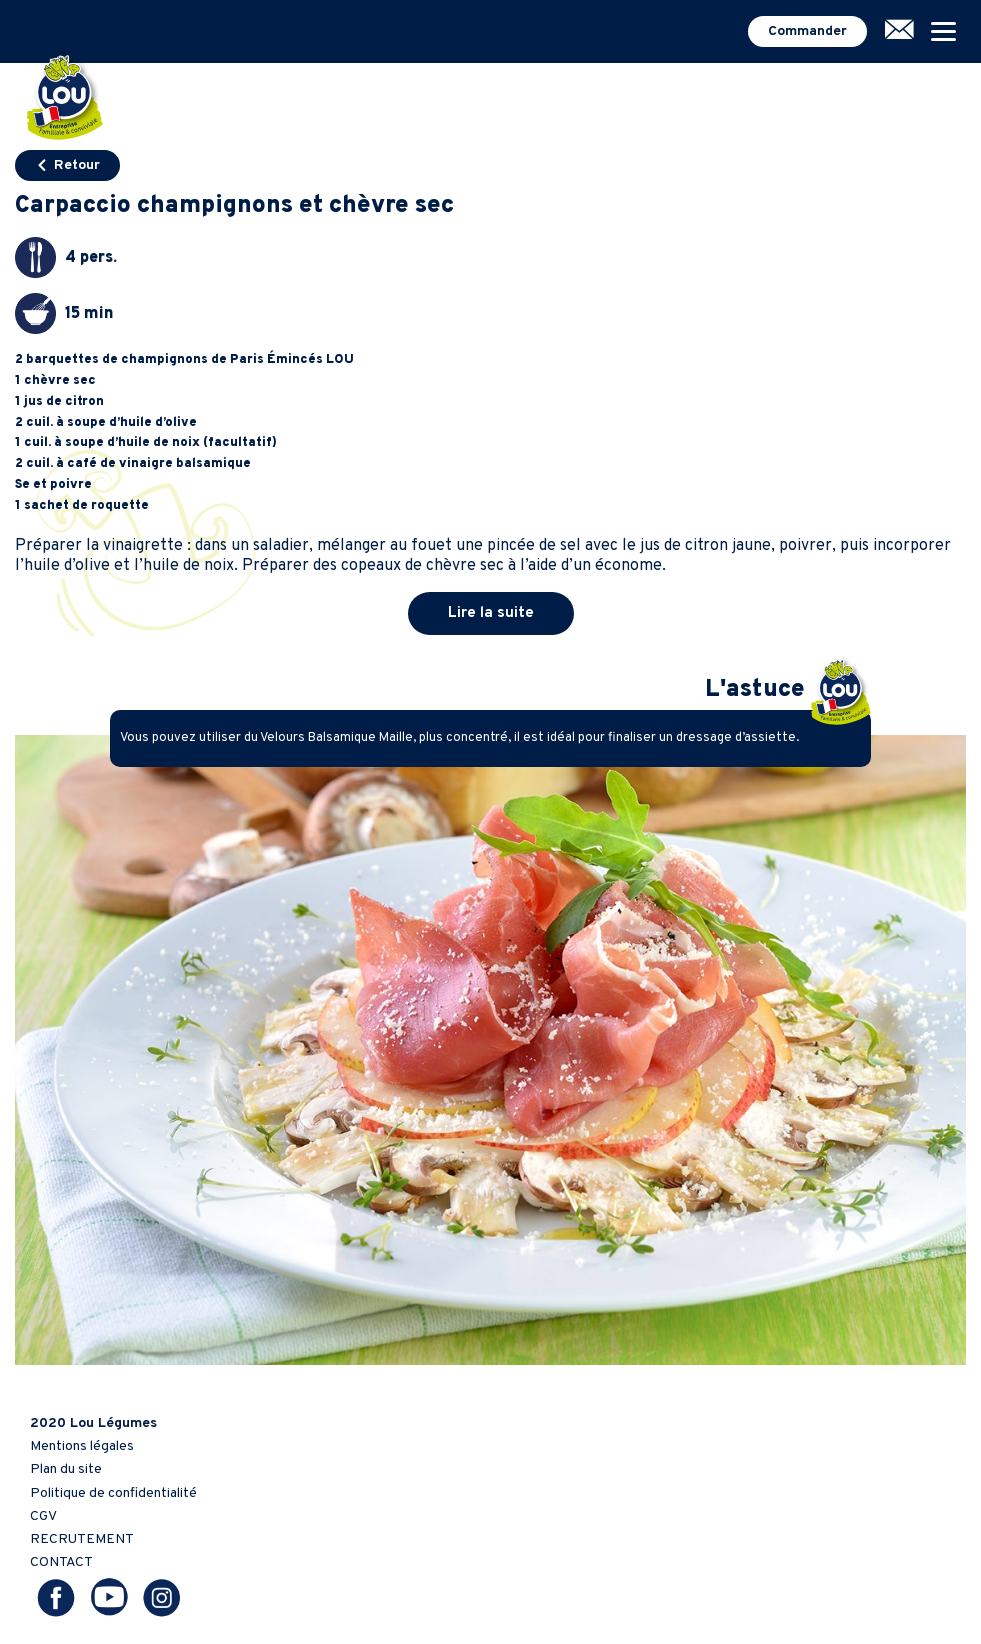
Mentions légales (82, 1446)
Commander (807, 31)
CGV (43, 1516)
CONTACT (61, 1562)
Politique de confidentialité (113, 1493)
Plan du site (66, 1469)
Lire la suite (491, 613)
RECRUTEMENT (82, 1539)
